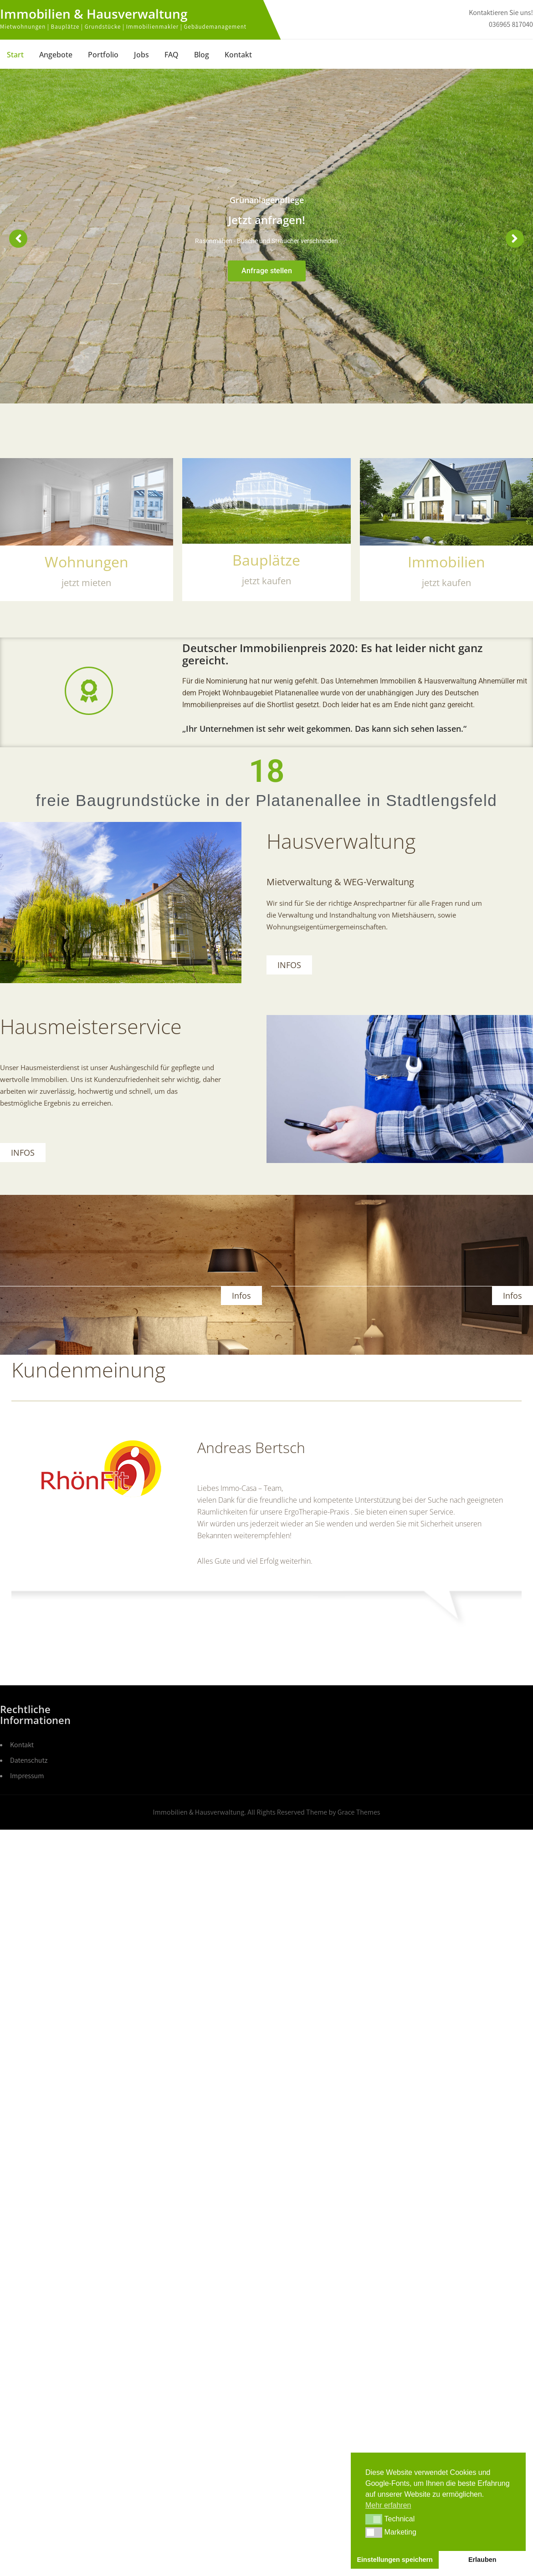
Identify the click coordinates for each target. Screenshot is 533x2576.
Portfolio (103, 55)
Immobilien (446, 561)
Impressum (27, 1775)
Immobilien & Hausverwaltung (94, 13)
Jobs (141, 55)
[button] (373, 2519)
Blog (201, 55)
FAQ (171, 55)
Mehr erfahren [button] (388, 2505)
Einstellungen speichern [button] (395, 2559)
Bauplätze (266, 560)
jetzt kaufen (446, 582)
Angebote (55, 55)
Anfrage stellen (266, 270)
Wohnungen (86, 561)
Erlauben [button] (482, 2559)
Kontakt (238, 55)
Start (15, 55)
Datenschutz (28, 1760)
